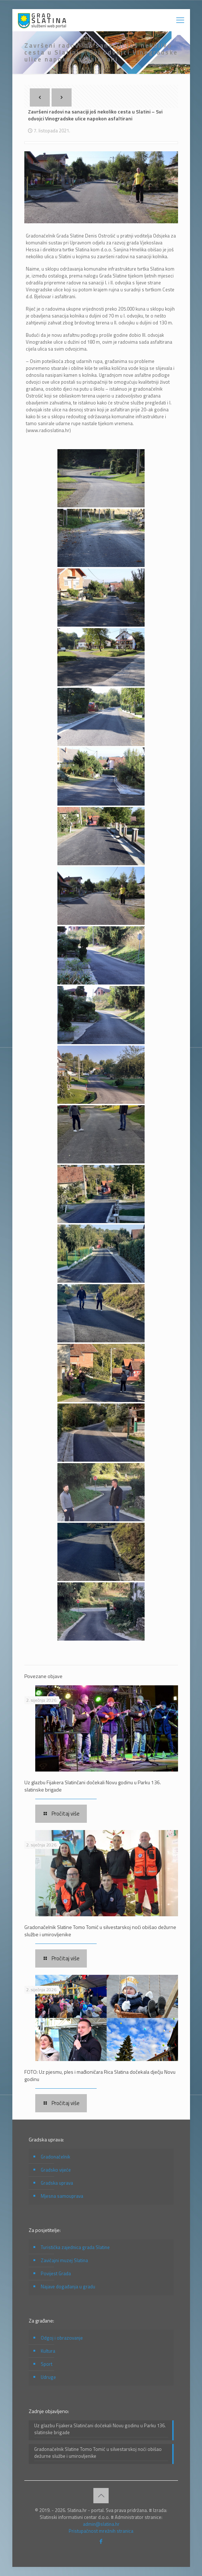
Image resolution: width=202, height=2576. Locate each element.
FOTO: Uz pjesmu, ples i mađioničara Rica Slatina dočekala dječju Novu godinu (99, 2075)
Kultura (48, 2351)
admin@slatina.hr (101, 2524)
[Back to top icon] (101, 2495)
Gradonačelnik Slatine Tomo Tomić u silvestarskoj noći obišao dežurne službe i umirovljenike (100, 1930)
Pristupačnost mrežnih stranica (101, 2531)
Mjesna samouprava (62, 2196)
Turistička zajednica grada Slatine (75, 2247)
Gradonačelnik (55, 2156)
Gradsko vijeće (56, 2169)
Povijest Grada (56, 2273)
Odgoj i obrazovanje (62, 2337)
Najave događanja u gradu (68, 2286)
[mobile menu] (180, 20)
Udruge (48, 2377)
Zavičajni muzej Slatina (64, 2260)
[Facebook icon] (101, 2541)
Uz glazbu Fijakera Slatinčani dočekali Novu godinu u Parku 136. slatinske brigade (92, 1785)
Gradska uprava (57, 2182)
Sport (46, 2364)
